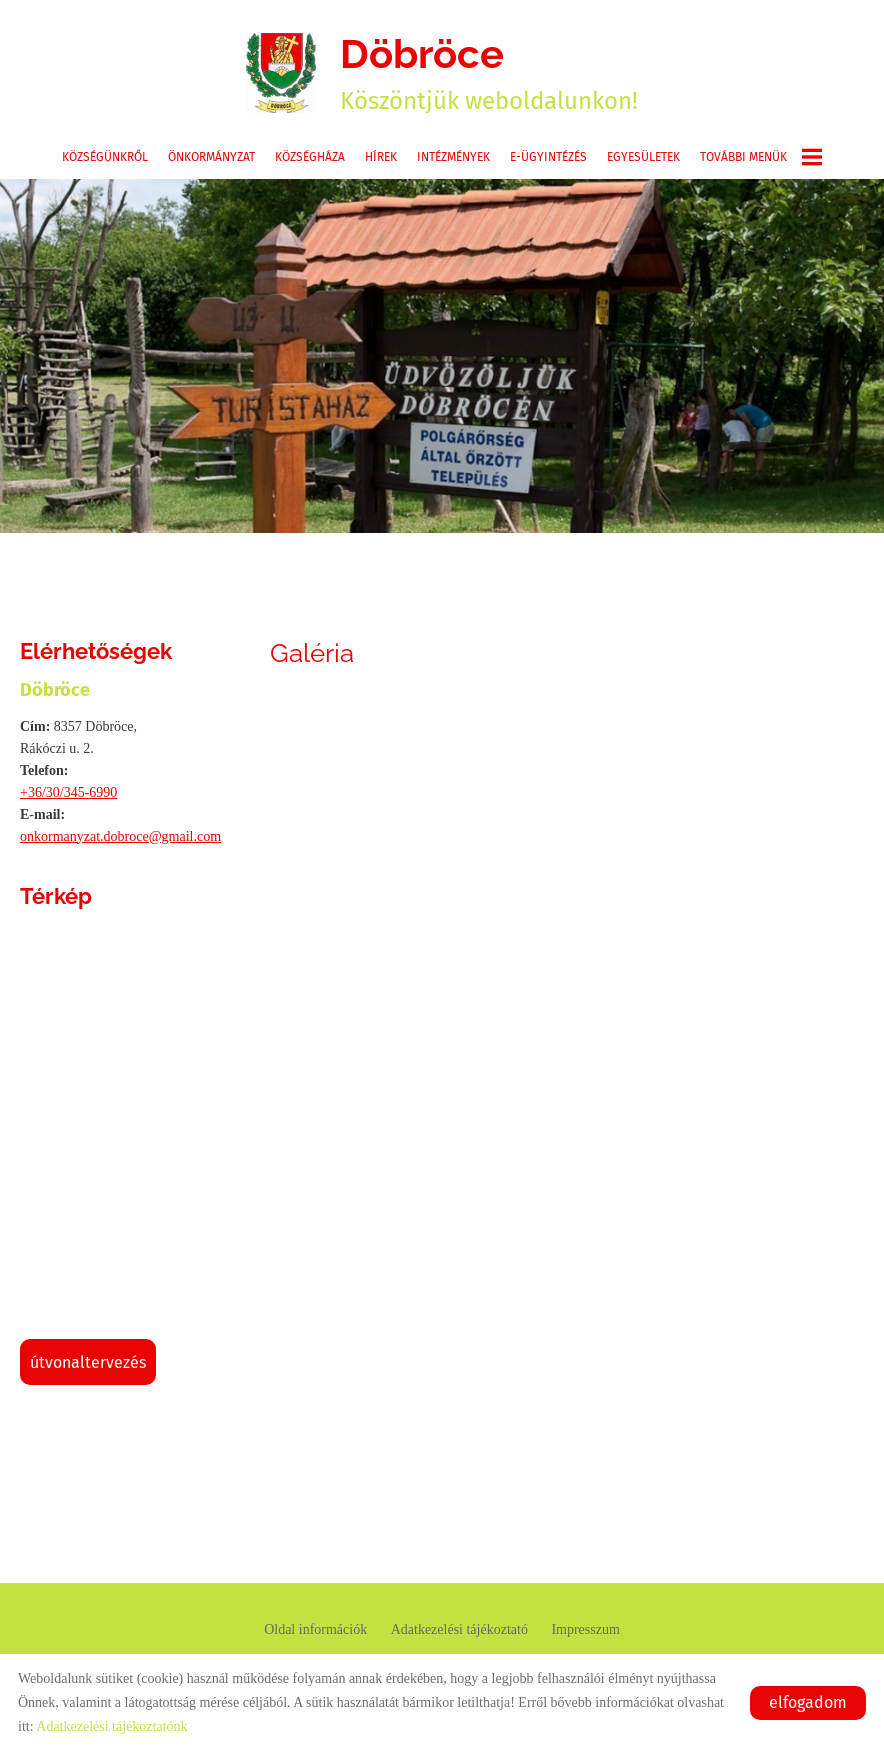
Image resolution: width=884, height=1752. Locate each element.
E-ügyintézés (548, 157)
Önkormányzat (211, 157)
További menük (761, 157)
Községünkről (105, 157)
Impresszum (585, 1629)
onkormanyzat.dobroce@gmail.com (120, 836)
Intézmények (453, 157)
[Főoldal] (281, 73)
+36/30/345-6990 (68, 792)
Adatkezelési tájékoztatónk (111, 1726)
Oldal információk (315, 1629)
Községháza (310, 157)
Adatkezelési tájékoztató (459, 1629)
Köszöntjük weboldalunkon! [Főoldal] (489, 72)
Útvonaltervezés (88, 1362)
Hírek (381, 157)
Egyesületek (643, 157)
